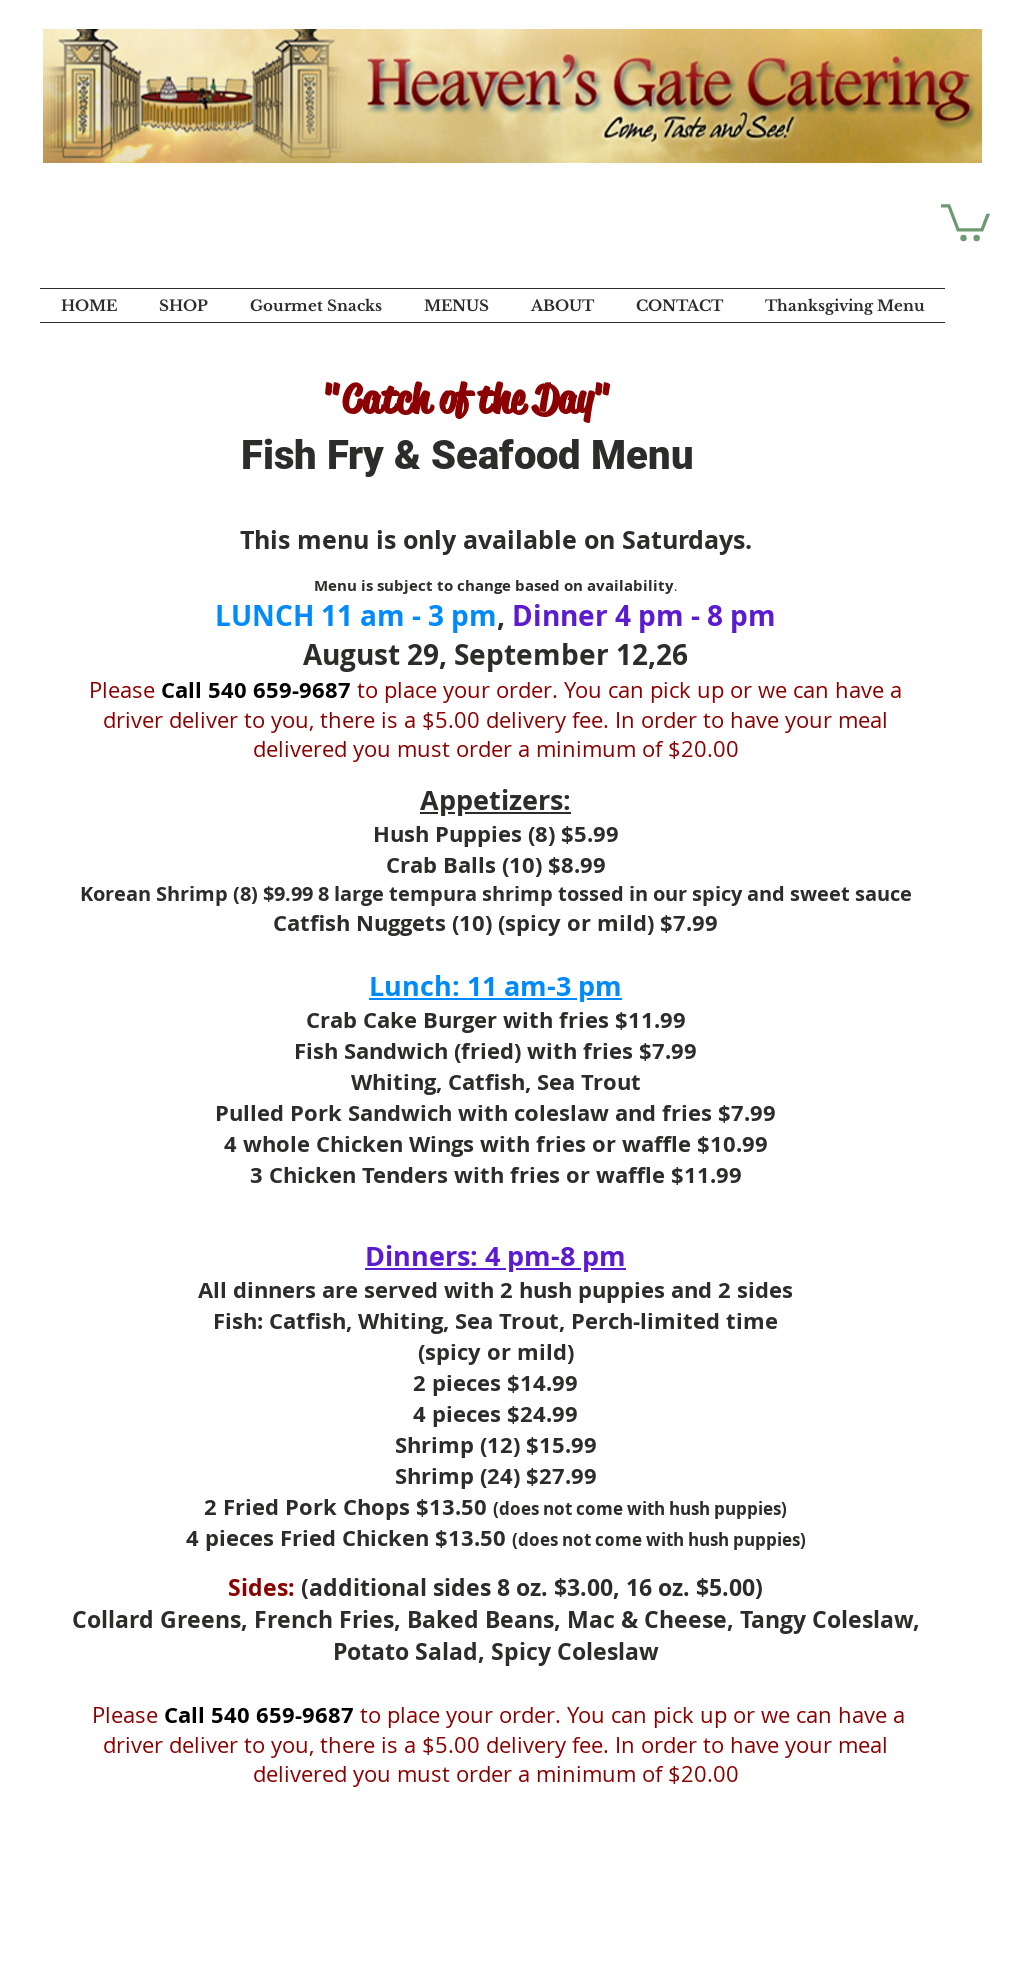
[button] (965, 220)
